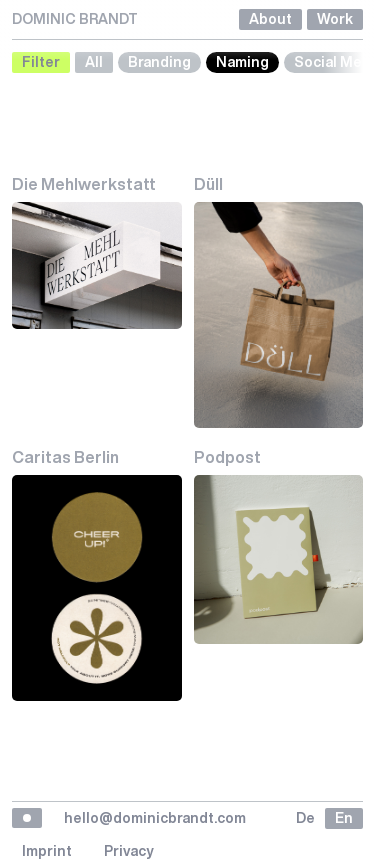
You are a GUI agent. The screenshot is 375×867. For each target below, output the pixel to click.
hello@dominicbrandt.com (155, 818)
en (344, 818)
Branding (159, 62)
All (94, 62)
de (305, 818)
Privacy (129, 851)
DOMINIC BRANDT (75, 19)
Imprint (47, 851)
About (270, 19)
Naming (242, 62)
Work (335, 19)
